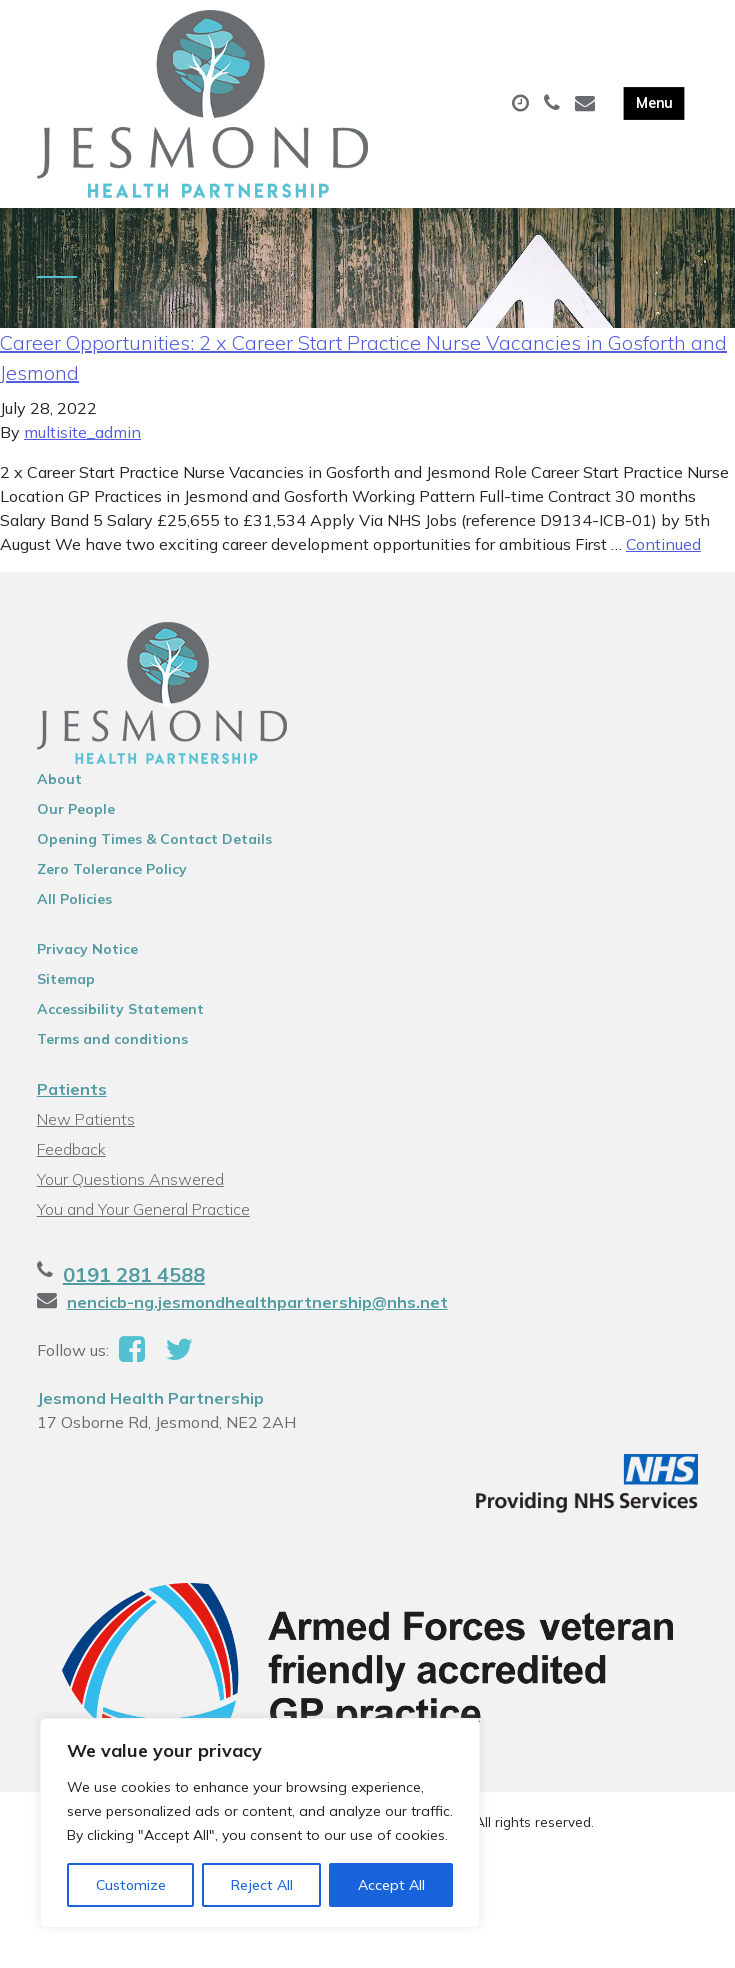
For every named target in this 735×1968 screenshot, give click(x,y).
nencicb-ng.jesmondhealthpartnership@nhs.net (257, 1302)
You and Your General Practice (143, 1209)
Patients (72, 1089)
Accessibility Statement (120, 1009)
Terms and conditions (112, 1039)
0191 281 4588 (134, 1274)
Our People (76, 809)
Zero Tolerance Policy (112, 869)
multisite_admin (82, 432)
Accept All (391, 1885)
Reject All (262, 1885)
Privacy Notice (87, 949)
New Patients (86, 1119)
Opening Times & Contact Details (154, 839)
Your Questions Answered (130, 1179)
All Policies (74, 899)
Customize (131, 1885)
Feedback (71, 1149)
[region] (260, 1823)
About (59, 779)
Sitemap (66, 979)
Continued (663, 544)
